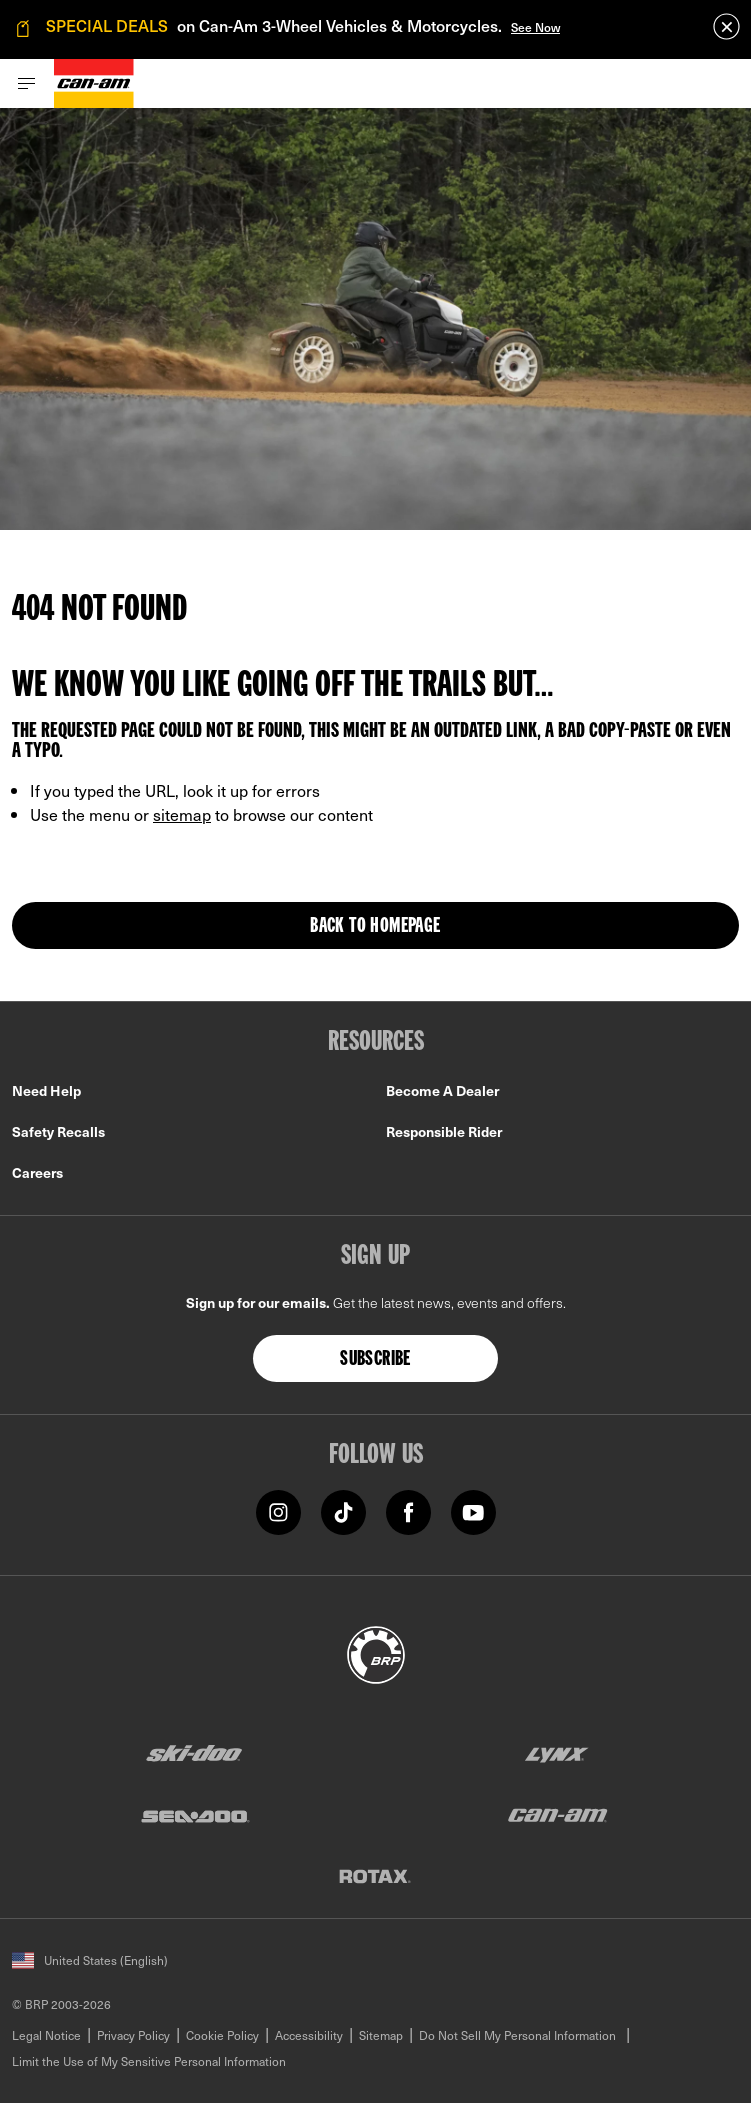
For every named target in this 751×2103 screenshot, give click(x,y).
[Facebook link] (408, 1511)
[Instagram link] (278, 1511)
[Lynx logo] (557, 1753)
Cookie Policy (222, 2035)
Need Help (46, 1090)
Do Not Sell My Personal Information (517, 2035)
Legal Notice (46, 2035)
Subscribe (375, 1360)
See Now (535, 27)
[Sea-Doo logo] (194, 1814)
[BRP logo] (376, 1653)
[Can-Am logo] (94, 83)
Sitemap (381, 2035)
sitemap (182, 814)
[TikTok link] (343, 1511)
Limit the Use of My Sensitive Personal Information (149, 2061)
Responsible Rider (444, 1131)
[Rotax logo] (375, 1875)
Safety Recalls (58, 1131)
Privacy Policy (133, 2035)
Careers (37, 1172)
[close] (726, 26)
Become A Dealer (442, 1090)
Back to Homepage (375, 927)
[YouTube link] (473, 1511)
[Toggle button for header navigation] (27, 83)
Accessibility (309, 2035)
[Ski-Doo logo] (194, 1753)
